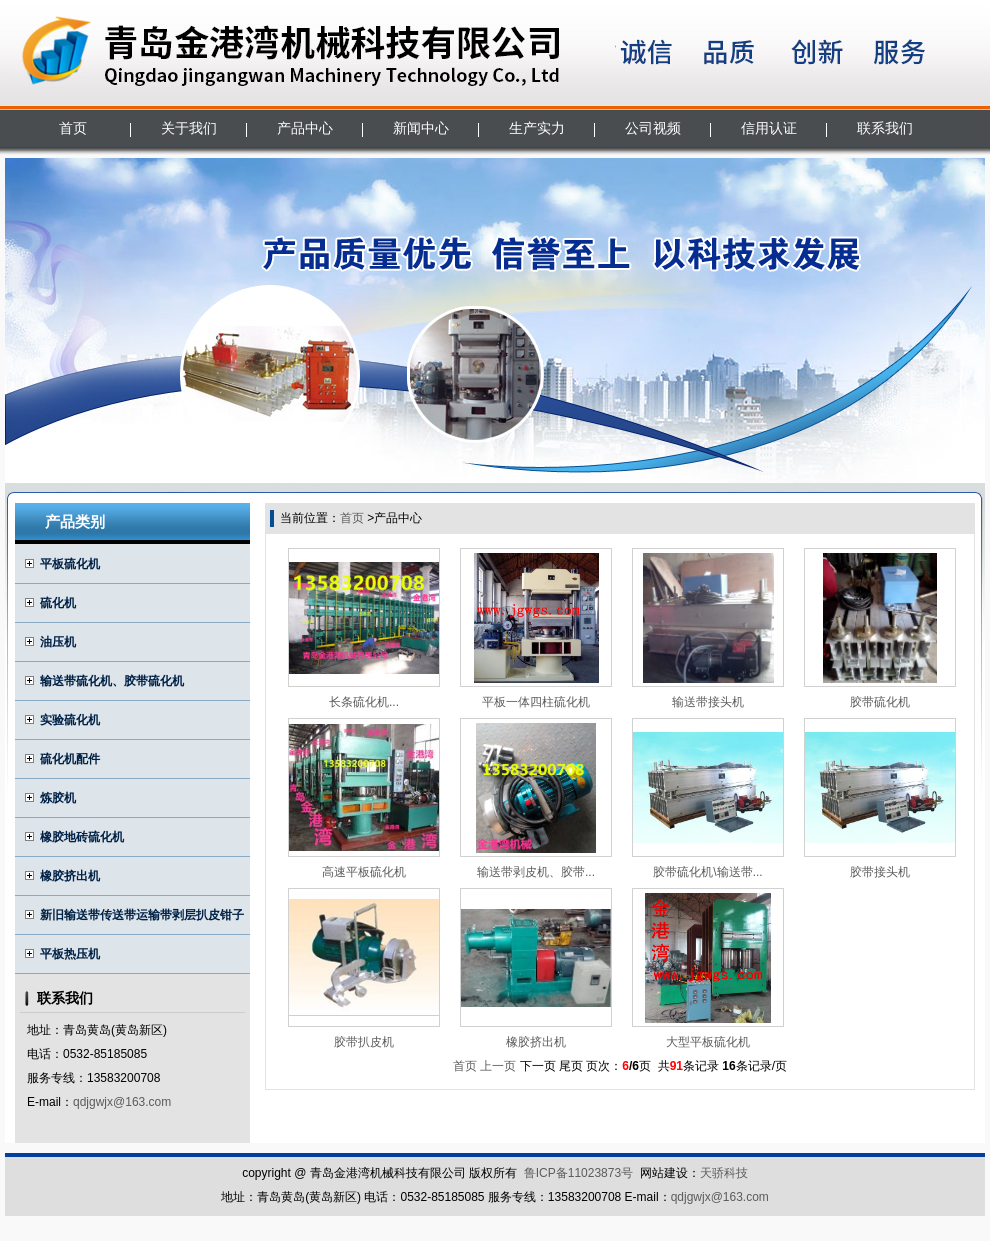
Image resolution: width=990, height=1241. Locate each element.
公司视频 (653, 128)
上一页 (498, 1066)
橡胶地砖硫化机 (82, 837)
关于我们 (189, 128)
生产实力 (537, 128)
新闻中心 (421, 128)
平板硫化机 (70, 564)
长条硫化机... (364, 702)
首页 (73, 128)
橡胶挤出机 (70, 876)
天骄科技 (724, 1173)
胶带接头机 (880, 872)
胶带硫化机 (880, 702)
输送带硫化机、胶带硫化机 (112, 681)
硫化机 (58, 603)
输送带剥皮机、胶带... (536, 872)
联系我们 (885, 128)
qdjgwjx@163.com (122, 1102)
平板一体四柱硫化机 (536, 702)
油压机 (58, 642)
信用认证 (769, 128)
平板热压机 (70, 954)
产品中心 (305, 128)
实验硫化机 (70, 720)
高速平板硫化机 (364, 872)
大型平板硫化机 (708, 1042)
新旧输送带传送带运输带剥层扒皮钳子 (142, 915)
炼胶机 (58, 798)
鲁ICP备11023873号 (578, 1173)
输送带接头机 (708, 702)
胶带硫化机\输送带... (707, 872)
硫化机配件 (70, 759)
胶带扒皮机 (364, 1042)
